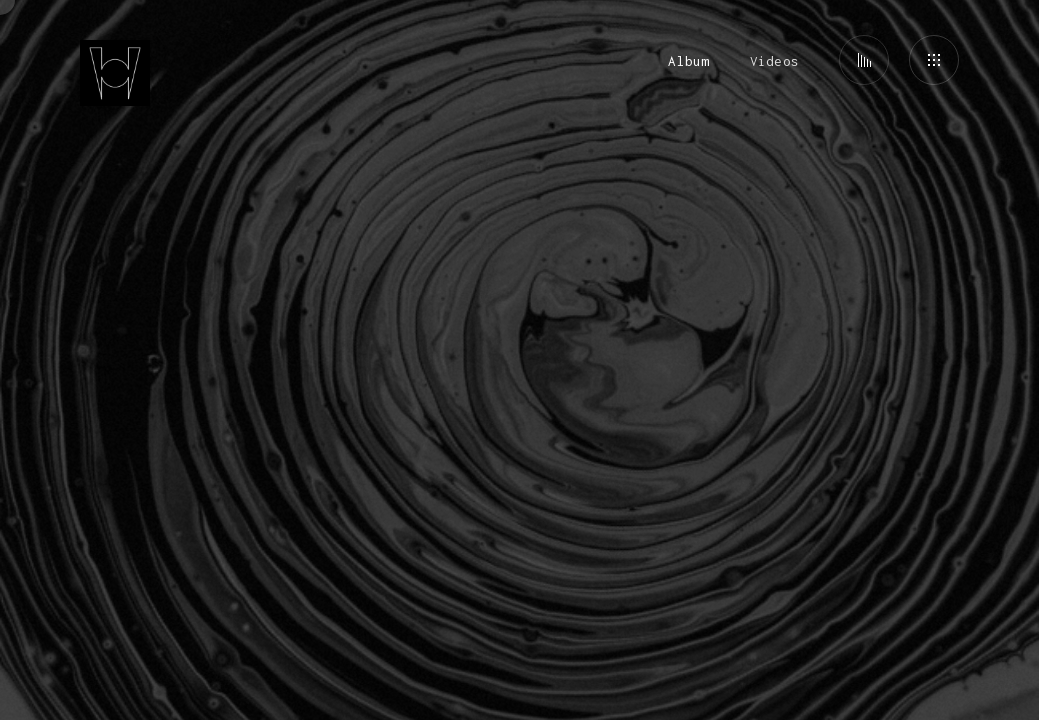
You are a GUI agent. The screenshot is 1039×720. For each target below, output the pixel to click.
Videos (774, 61)
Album (688, 61)
